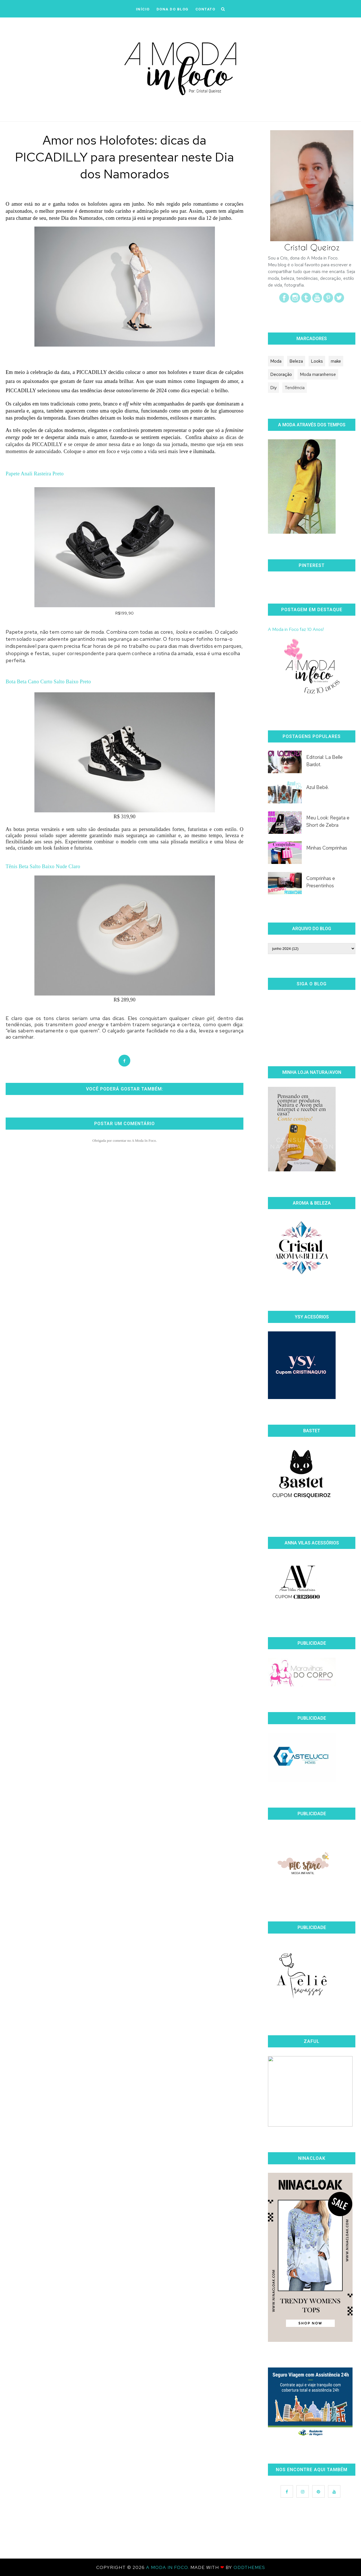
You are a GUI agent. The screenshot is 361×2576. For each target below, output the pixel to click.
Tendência (295, 388)
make (336, 361)
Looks (317, 361)
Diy (273, 388)
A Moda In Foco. (168, 2567)
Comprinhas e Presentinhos (320, 882)
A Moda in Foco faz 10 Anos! (296, 629)
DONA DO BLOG (173, 9)
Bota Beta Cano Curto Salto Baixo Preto (48, 681)
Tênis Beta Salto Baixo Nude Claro (43, 866)
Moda (275, 361)
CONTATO (205, 9)
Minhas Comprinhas (326, 848)
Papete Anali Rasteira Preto (35, 473)
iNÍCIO (143, 9)
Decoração (281, 374)
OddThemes (249, 2567)
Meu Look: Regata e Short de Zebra (327, 821)
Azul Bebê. (317, 787)
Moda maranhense (318, 374)
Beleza (296, 361)
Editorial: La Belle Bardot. (324, 761)
